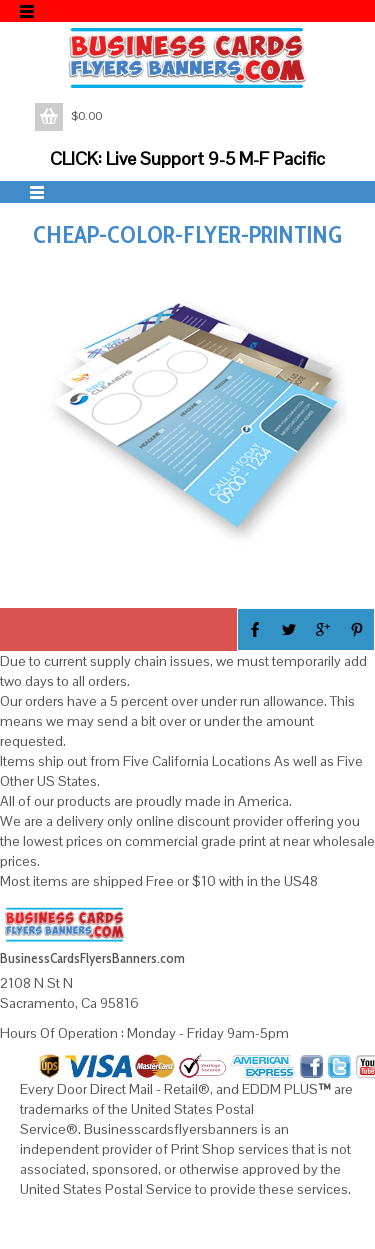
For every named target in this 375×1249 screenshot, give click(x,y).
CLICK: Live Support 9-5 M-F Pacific (187, 158)
